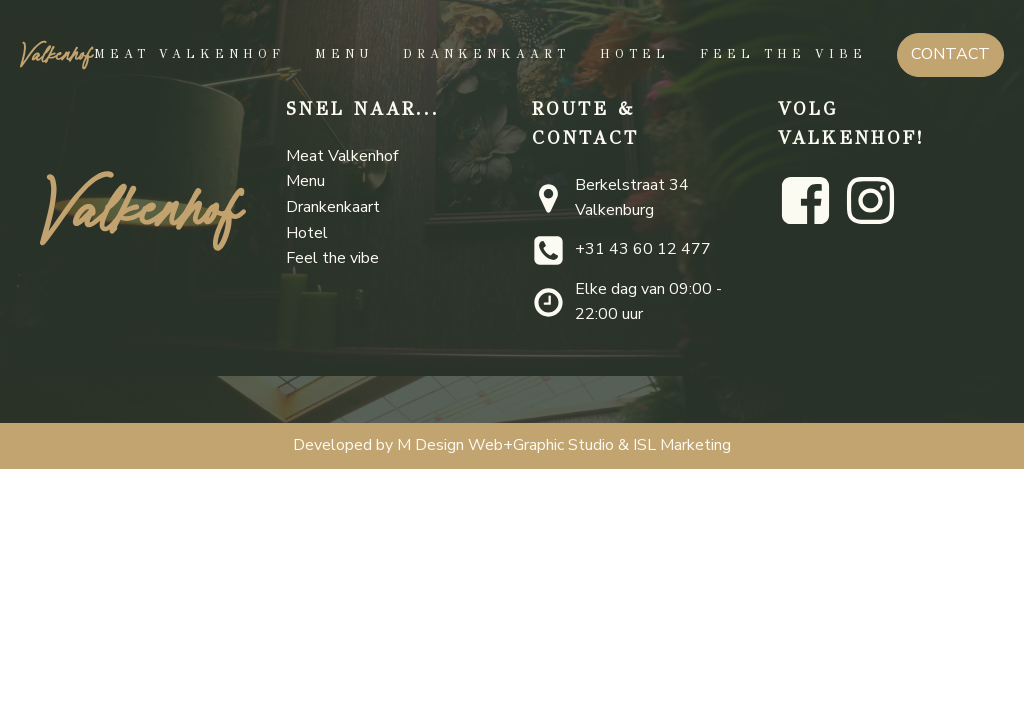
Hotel (635, 54)
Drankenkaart (486, 54)
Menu (344, 54)
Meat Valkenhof (189, 54)
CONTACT (950, 54)
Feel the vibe (783, 54)
